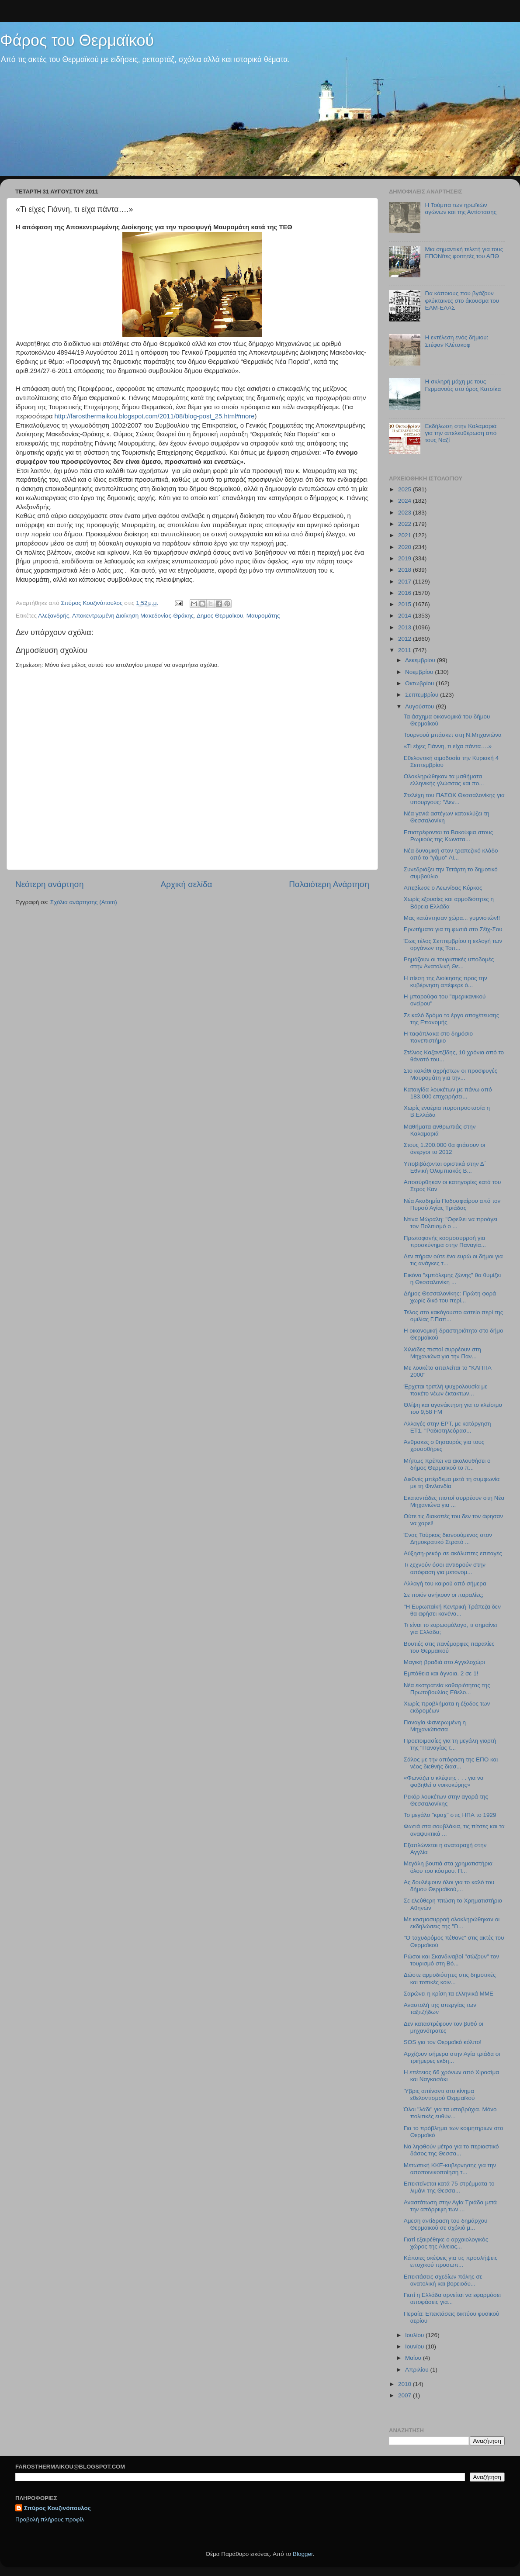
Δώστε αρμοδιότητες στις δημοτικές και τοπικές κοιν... (450, 1978)
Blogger (303, 2554)
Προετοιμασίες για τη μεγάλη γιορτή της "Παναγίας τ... (450, 1744)
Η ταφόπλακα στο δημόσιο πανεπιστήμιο (438, 1037)
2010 (405, 2384)
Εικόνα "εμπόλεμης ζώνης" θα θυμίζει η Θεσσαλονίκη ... (452, 1278)
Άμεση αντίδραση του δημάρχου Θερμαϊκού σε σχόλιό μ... (446, 2224)
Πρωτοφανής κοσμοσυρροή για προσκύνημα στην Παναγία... (445, 1241)
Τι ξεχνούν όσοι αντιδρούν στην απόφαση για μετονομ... (444, 1568)
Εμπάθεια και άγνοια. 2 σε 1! (441, 1673)
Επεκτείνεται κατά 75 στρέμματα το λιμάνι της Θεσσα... (449, 2187)
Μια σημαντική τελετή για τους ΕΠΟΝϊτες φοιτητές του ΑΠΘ (464, 252)
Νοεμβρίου (420, 672)
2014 (405, 615)
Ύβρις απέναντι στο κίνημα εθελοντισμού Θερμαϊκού (439, 2094)
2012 (405, 638)
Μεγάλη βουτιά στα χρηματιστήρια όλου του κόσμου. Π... (448, 1867)
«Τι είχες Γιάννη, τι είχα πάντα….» (448, 746)
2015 (405, 604)
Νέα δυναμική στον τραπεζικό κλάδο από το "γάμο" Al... (451, 854)
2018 (405, 569)
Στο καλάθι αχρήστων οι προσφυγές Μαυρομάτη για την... (450, 1074)
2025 (405, 489)
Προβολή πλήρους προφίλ (49, 2519)
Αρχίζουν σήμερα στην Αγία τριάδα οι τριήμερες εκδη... (452, 2057)
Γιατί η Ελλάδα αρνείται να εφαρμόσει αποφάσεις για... (452, 2298)
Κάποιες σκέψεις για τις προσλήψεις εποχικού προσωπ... (451, 2261)
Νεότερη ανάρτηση (49, 884)
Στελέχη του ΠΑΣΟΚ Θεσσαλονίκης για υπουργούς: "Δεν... (454, 798)
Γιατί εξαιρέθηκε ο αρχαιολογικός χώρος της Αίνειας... (446, 2243)
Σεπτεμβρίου (422, 694)
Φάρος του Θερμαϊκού (77, 40)
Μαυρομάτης (263, 615)
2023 (405, 512)
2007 (405, 2395)
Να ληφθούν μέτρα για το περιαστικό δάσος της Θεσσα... (451, 2150)
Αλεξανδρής (53, 615)
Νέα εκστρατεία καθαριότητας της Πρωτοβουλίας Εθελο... (447, 1688)
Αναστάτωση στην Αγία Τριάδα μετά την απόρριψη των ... (450, 2206)
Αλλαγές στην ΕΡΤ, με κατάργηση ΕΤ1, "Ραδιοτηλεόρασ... (447, 1427)
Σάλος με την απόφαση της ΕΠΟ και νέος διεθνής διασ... (451, 1763)
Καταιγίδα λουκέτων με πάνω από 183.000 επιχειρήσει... (448, 1093)
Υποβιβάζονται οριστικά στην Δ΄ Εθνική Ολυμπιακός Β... (445, 1167)
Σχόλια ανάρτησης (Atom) (83, 902)
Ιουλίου (415, 2335)
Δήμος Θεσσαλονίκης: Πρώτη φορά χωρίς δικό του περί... (450, 1297)
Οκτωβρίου (420, 683)
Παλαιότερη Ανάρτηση (329, 884)
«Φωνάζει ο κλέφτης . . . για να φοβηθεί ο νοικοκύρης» (444, 1781)
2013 (405, 627)
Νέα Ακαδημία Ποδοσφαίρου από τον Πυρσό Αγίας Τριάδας (452, 1204)
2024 (405, 500)
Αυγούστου (420, 706)
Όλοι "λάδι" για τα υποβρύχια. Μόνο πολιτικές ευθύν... (450, 2113)
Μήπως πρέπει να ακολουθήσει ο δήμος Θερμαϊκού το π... (447, 1464)
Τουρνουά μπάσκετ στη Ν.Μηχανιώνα (453, 735)
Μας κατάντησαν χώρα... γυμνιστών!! (452, 918)
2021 (405, 535)
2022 (405, 524)
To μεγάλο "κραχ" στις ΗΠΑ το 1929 (450, 1815)
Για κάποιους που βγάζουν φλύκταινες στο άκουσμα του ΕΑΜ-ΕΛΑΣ (462, 300)
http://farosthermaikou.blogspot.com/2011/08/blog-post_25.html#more (155, 416)
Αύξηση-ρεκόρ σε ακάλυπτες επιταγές (453, 1553)
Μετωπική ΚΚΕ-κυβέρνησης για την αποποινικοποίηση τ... (450, 2168)
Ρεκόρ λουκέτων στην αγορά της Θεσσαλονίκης (446, 1800)
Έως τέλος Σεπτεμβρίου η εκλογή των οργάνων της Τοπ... (453, 944)
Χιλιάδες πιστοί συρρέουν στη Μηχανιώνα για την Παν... (442, 1353)
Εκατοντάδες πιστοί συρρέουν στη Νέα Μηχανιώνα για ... (454, 1501)
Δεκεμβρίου (421, 660)
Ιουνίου (415, 2346)
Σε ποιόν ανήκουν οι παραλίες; (444, 1595)
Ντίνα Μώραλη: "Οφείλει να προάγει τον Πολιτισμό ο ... (450, 1222)
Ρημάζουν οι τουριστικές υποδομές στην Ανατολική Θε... (449, 963)
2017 (405, 581)
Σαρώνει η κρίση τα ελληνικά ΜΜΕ (448, 1993)
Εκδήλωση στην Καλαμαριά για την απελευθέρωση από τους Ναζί (460, 433)
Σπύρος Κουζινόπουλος (57, 2508)
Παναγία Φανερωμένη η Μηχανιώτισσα (435, 1726)
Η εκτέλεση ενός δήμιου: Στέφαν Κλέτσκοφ (456, 341)
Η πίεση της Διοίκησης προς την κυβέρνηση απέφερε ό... (445, 981)
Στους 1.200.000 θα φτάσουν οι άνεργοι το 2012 (444, 1148)
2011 (405, 650)
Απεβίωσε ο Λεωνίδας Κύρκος (443, 887)
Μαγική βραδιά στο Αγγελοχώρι (444, 1662)
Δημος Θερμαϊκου (220, 615)
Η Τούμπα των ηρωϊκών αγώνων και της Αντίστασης (460, 208)
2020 (405, 547)
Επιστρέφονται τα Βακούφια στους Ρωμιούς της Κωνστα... (448, 836)
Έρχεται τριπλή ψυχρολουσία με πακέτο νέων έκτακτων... (446, 1390)
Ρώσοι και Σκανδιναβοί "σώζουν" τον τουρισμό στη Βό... (451, 1960)
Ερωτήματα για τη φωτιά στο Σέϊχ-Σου (453, 929)
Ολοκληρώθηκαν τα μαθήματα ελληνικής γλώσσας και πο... (444, 780)
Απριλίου (417, 2369)
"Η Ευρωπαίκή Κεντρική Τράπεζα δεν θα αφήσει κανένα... (452, 1610)
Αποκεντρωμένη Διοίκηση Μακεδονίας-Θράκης (133, 615)
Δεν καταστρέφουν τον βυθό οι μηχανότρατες (443, 2027)
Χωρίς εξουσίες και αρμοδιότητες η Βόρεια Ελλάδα (449, 902)
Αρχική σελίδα (186, 884)
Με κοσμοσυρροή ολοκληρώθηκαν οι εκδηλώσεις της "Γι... (452, 1923)
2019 (405, 558)
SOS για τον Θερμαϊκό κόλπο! (443, 2042)
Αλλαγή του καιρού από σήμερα (445, 1583)
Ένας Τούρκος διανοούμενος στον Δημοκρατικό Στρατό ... (448, 1538)
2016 (405, 593)
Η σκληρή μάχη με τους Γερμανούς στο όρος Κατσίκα (463, 385)
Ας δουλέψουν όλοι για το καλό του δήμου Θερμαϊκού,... (449, 1885)
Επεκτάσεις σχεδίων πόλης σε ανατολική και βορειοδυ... (443, 2280)
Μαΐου (414, 2358)
